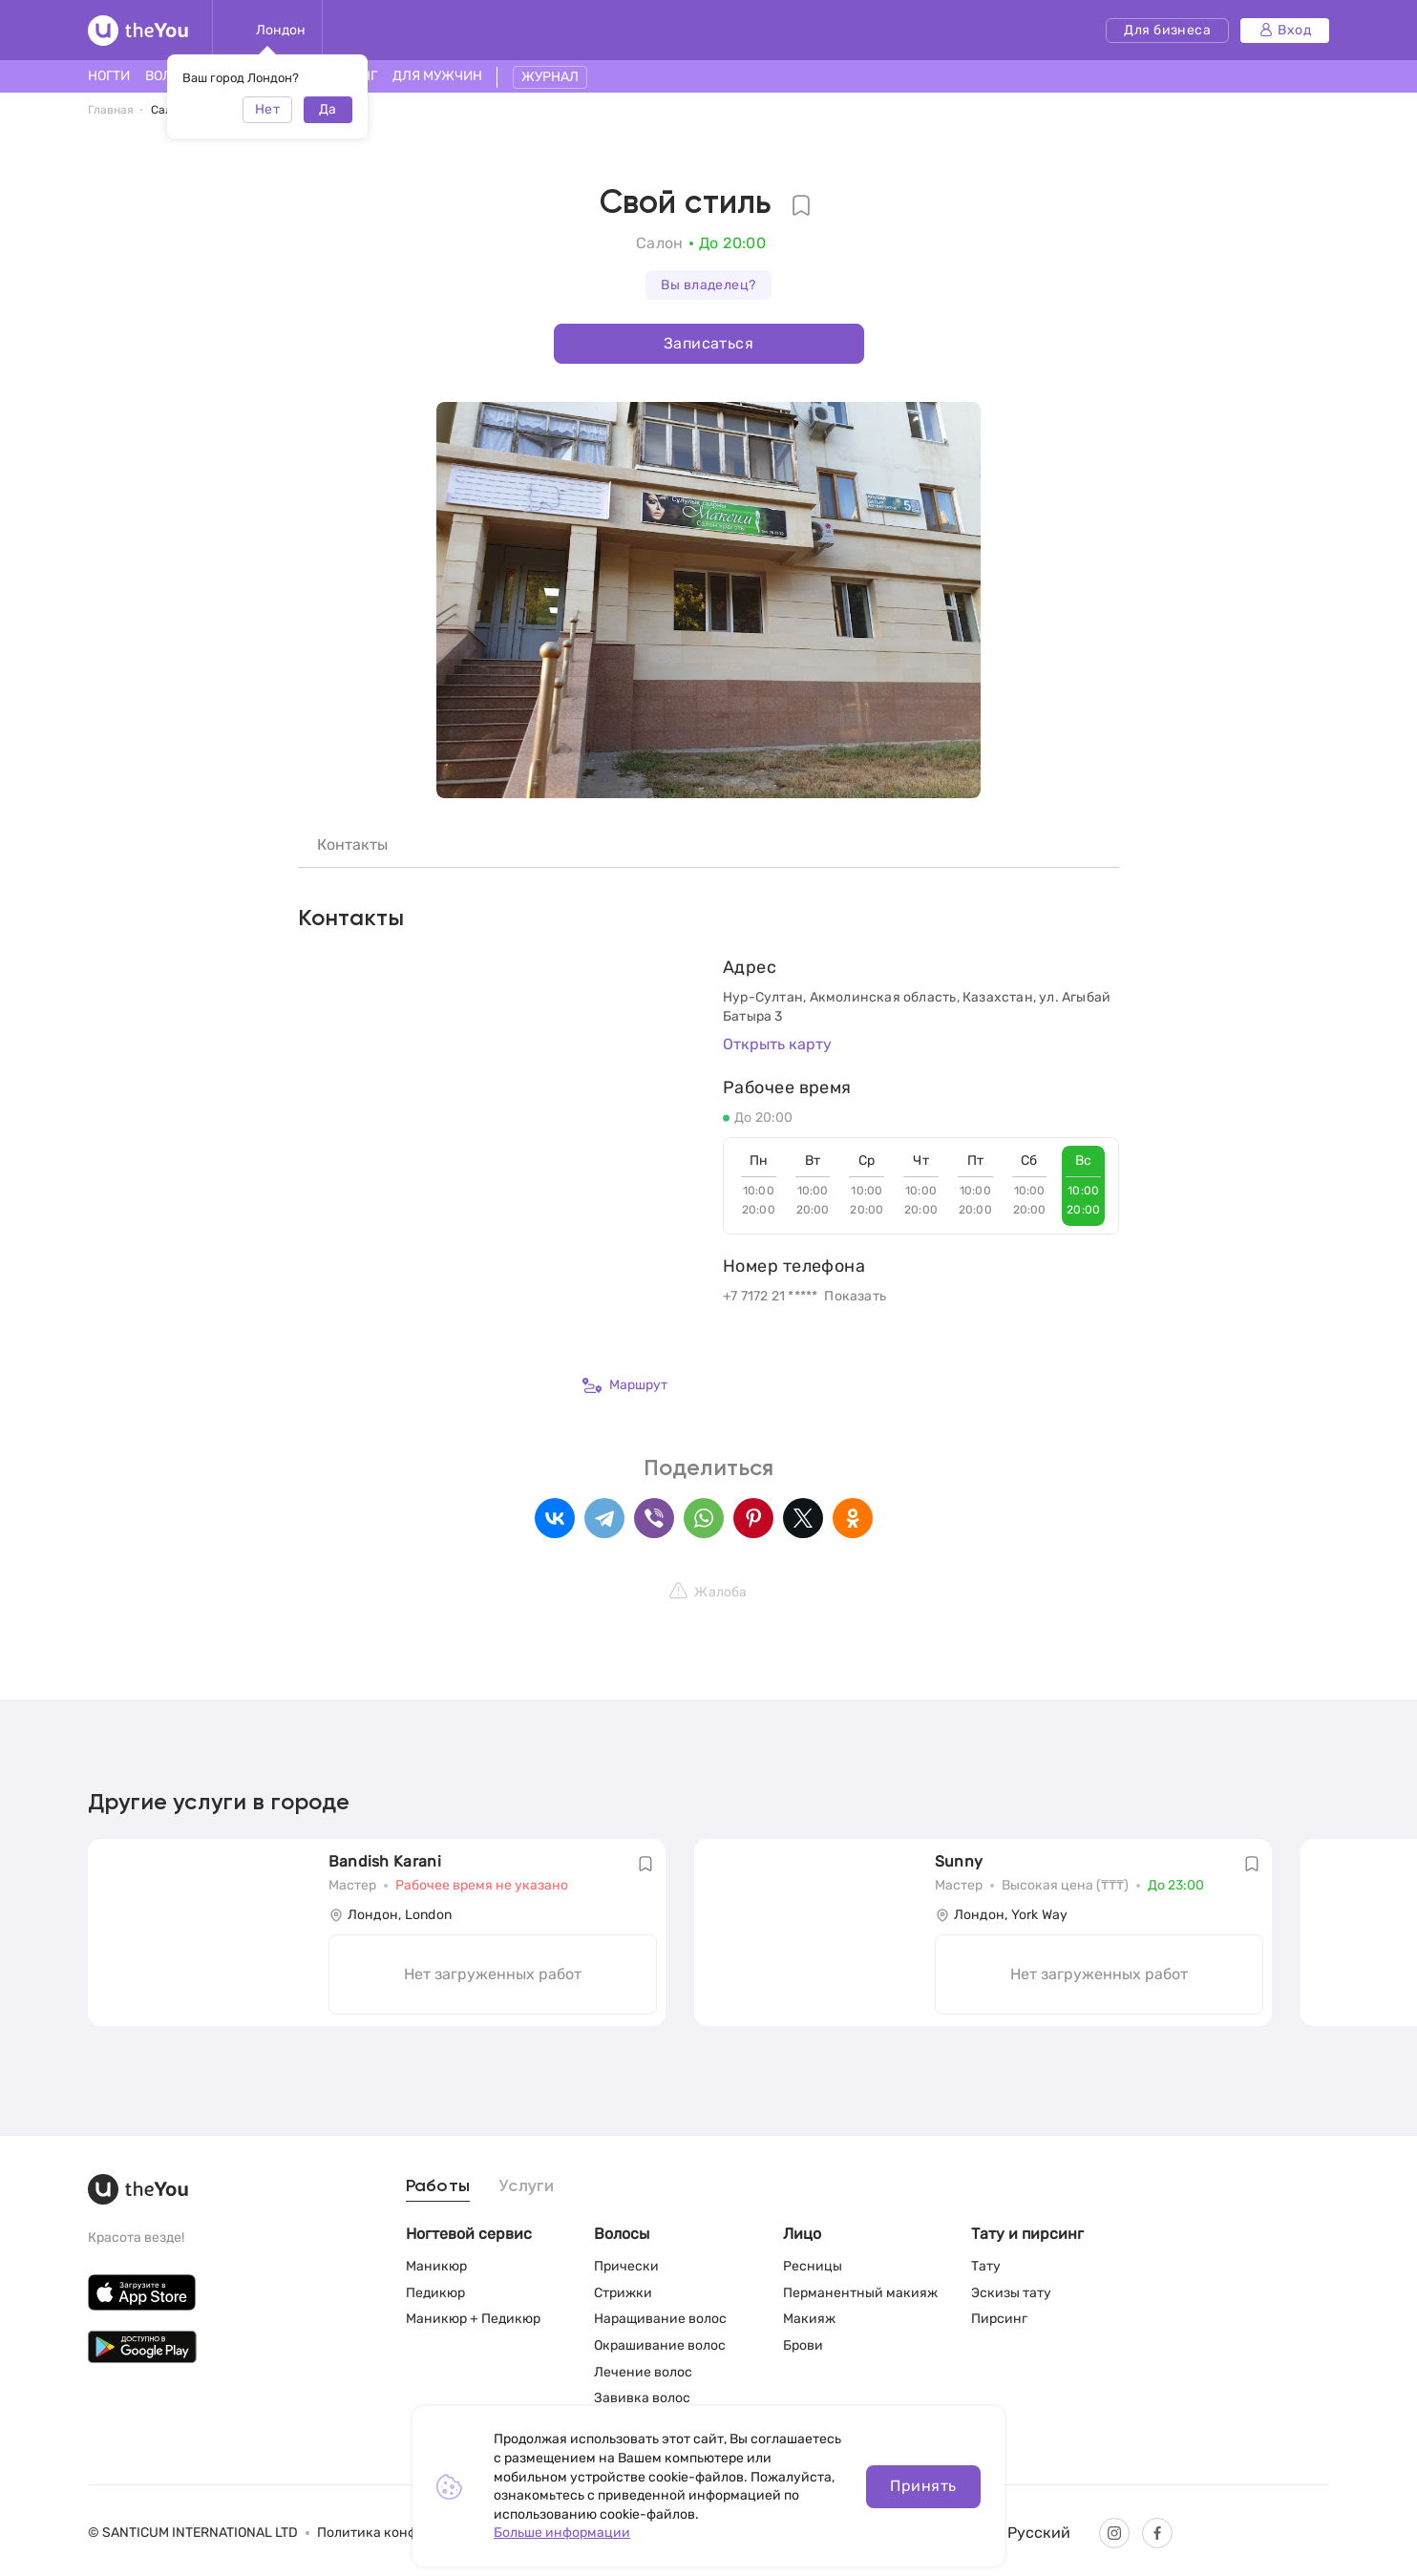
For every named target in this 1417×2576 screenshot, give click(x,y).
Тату (986, 2266)
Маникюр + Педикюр (473, 2319)
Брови (803, 2345)
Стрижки (623, 2293)
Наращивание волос (660, 2319)
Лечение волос (643, 2372)
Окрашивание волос (660, 2345)
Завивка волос (642, 2398)
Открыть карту (777, 1044)
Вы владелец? (708, 285)
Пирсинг (999, 2319)
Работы (438, 2186)
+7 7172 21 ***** (770, 1296)
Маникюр (436, 2266)
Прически (626, 2266)
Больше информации (562, 2532)
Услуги (526, 2186)
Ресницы (812, 2266)
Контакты (352, 844)
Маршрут (624, 1385)
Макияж (809, 2319)
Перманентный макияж (860, 2293)
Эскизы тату (1011, 2293)
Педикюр (435, 2293)
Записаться (708, 343)
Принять (923, 2486)
